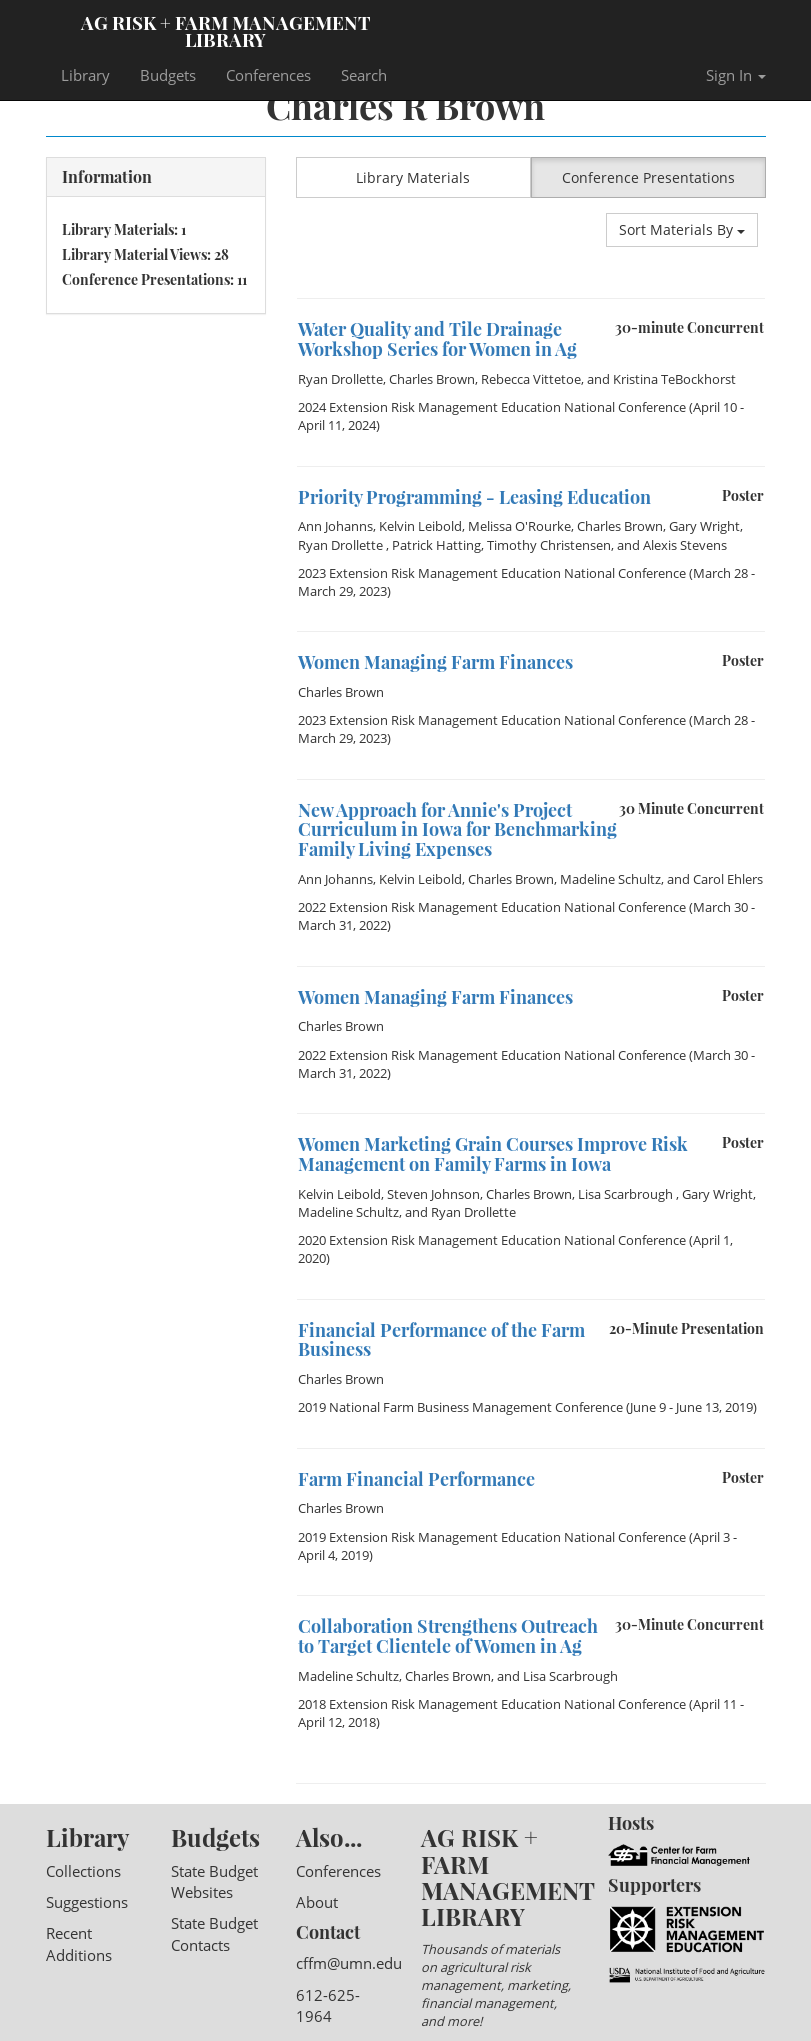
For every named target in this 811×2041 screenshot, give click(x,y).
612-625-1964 (328, 2005)
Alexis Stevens (685, 545)
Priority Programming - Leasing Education (474, 497)
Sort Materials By (682, 229)
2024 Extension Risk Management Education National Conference (492, 407)
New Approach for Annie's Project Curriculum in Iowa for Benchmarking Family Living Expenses (457, 830)
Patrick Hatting (436, 545)
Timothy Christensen (549, 545)
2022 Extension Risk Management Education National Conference (492, 907)
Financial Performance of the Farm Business (441, 1340)
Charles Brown (432, 379)
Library (85, 75)
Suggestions (87, 1902)
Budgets (168, 75)
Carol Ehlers (728, 879)
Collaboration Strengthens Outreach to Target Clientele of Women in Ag (448, 1636)
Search (364, 75)
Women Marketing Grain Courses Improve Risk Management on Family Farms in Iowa (493, 1154)
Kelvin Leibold (420, 526)
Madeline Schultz (610, 879)
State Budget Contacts (214, 1933)
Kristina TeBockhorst (674, 379)
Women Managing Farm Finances (435, 662)
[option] (531, 298)
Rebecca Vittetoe (531, 379)
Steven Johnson (433, 1194)
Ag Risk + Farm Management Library (226, 30)
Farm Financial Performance (416, 1479)
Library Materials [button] (413, 177)
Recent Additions (79, 1943)
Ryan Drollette (340, 379)
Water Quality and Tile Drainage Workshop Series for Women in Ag (437, 339)
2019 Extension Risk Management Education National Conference (492, 1537)
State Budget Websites (214, 1881)
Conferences (268, 75)
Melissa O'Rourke (519, 526)
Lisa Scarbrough (627, 1194)
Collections (83, 1871)
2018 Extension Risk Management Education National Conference (492, 1704)
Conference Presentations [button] (648, 177)
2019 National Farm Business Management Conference (460, 1407)
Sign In (736, 75)
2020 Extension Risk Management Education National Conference (492, 1240)
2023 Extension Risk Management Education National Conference (492, 573)
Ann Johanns (335, 526)
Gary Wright (704, 526)
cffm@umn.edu (349, 1963)
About (317, 1902)
